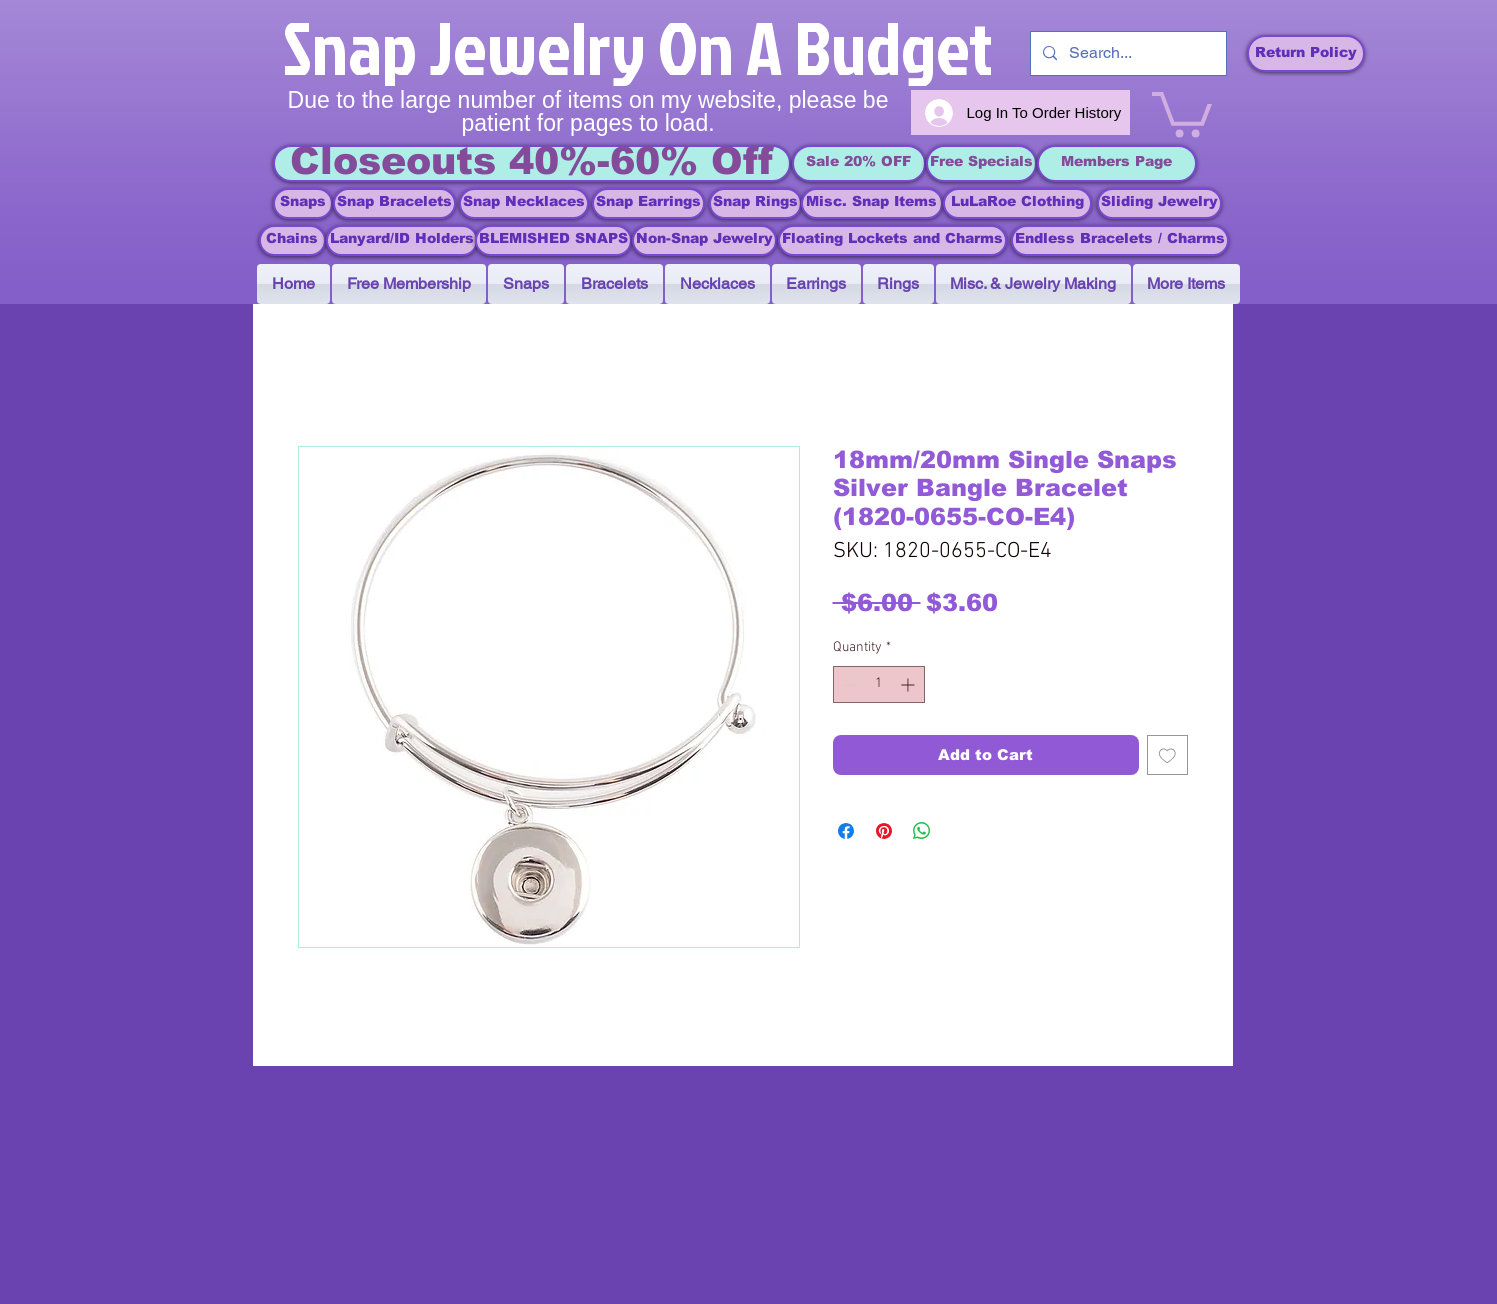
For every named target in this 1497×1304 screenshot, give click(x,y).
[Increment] (909, 684)
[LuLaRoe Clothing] (1017, 203)
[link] (1182, 112)
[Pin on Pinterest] (884, 831)
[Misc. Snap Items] (872, 203)
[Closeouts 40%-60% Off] (532, 163)
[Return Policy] (1306, 53)
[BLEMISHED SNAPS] (553, 240)
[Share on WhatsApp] (922, 831)
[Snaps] (303, 203)
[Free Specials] (981, 163)
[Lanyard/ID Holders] (402, 240)
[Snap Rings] (755, 203)
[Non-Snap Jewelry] (704, 240)
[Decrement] (848, 684)
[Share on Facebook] (846, 831)
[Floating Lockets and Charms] (892, 240)
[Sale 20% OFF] (859, 163)
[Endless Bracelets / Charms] (1120, 240)
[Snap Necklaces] (524, 203)
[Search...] (1126, 53)
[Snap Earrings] (648, 203)
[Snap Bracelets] (394, 203)
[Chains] (292, 240)
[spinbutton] (879, 684)
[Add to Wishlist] (1167, 755)
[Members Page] (1117, 163)
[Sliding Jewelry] (1159, 203)
